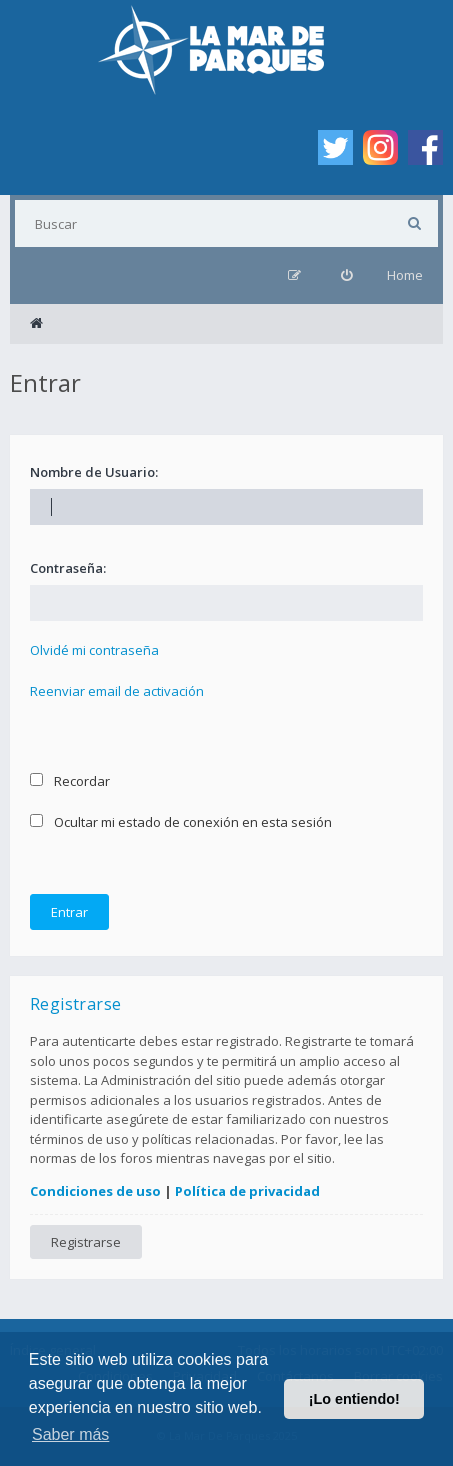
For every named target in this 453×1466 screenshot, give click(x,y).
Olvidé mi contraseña (94, 650)
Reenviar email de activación (117, 691)
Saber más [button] (70, 1434)
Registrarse (86, 1242)
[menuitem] (346, 275)
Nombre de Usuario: (94, 472)
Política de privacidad (247, 1191)
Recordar (70, 781)
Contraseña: (68, 568)
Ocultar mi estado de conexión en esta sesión (181, 822)
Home (405, 275)
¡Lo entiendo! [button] (354, 1399)
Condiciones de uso (95, 1191)
